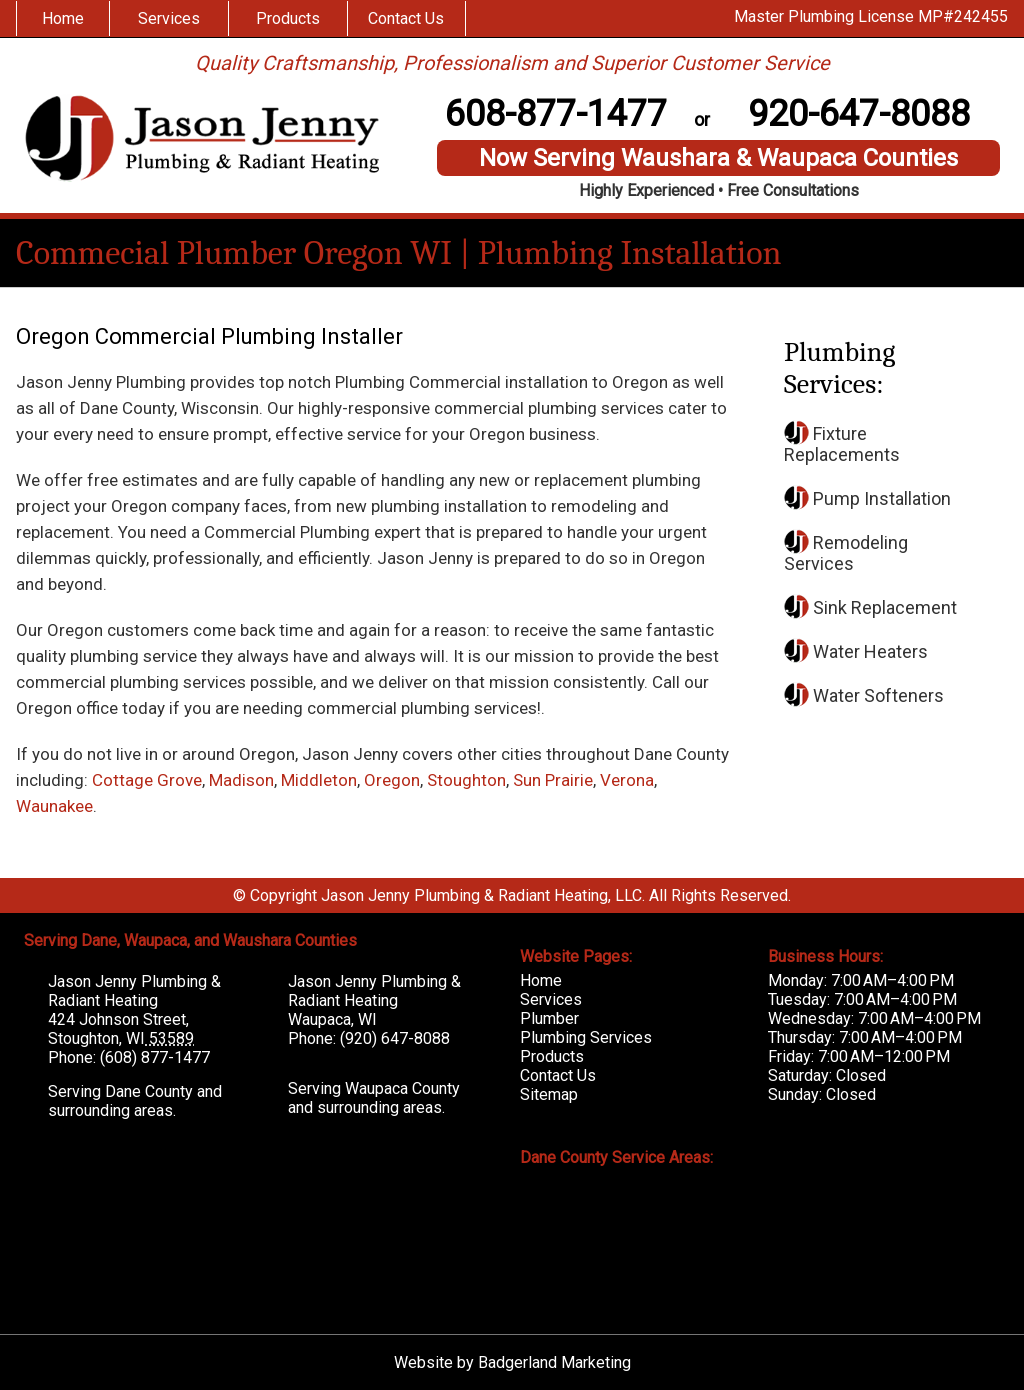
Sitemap (549, 1094)
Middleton (319, 780)
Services (169, 18)
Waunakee (54, 806)
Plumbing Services (586, 1037)
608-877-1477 (556, 114)
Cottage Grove (147, 780)
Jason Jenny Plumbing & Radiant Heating (134, 991)
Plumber (549, 1018)
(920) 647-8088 (395, 1038)
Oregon (392, 780)
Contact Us (406, 18)
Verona (627, 780)
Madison (241, 780)
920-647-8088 (859, 114)
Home (63, 18)
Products (288, 18)
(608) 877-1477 (155, 1057)
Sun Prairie (553, 780)
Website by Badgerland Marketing (512, 1362)
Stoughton (466, 780)
